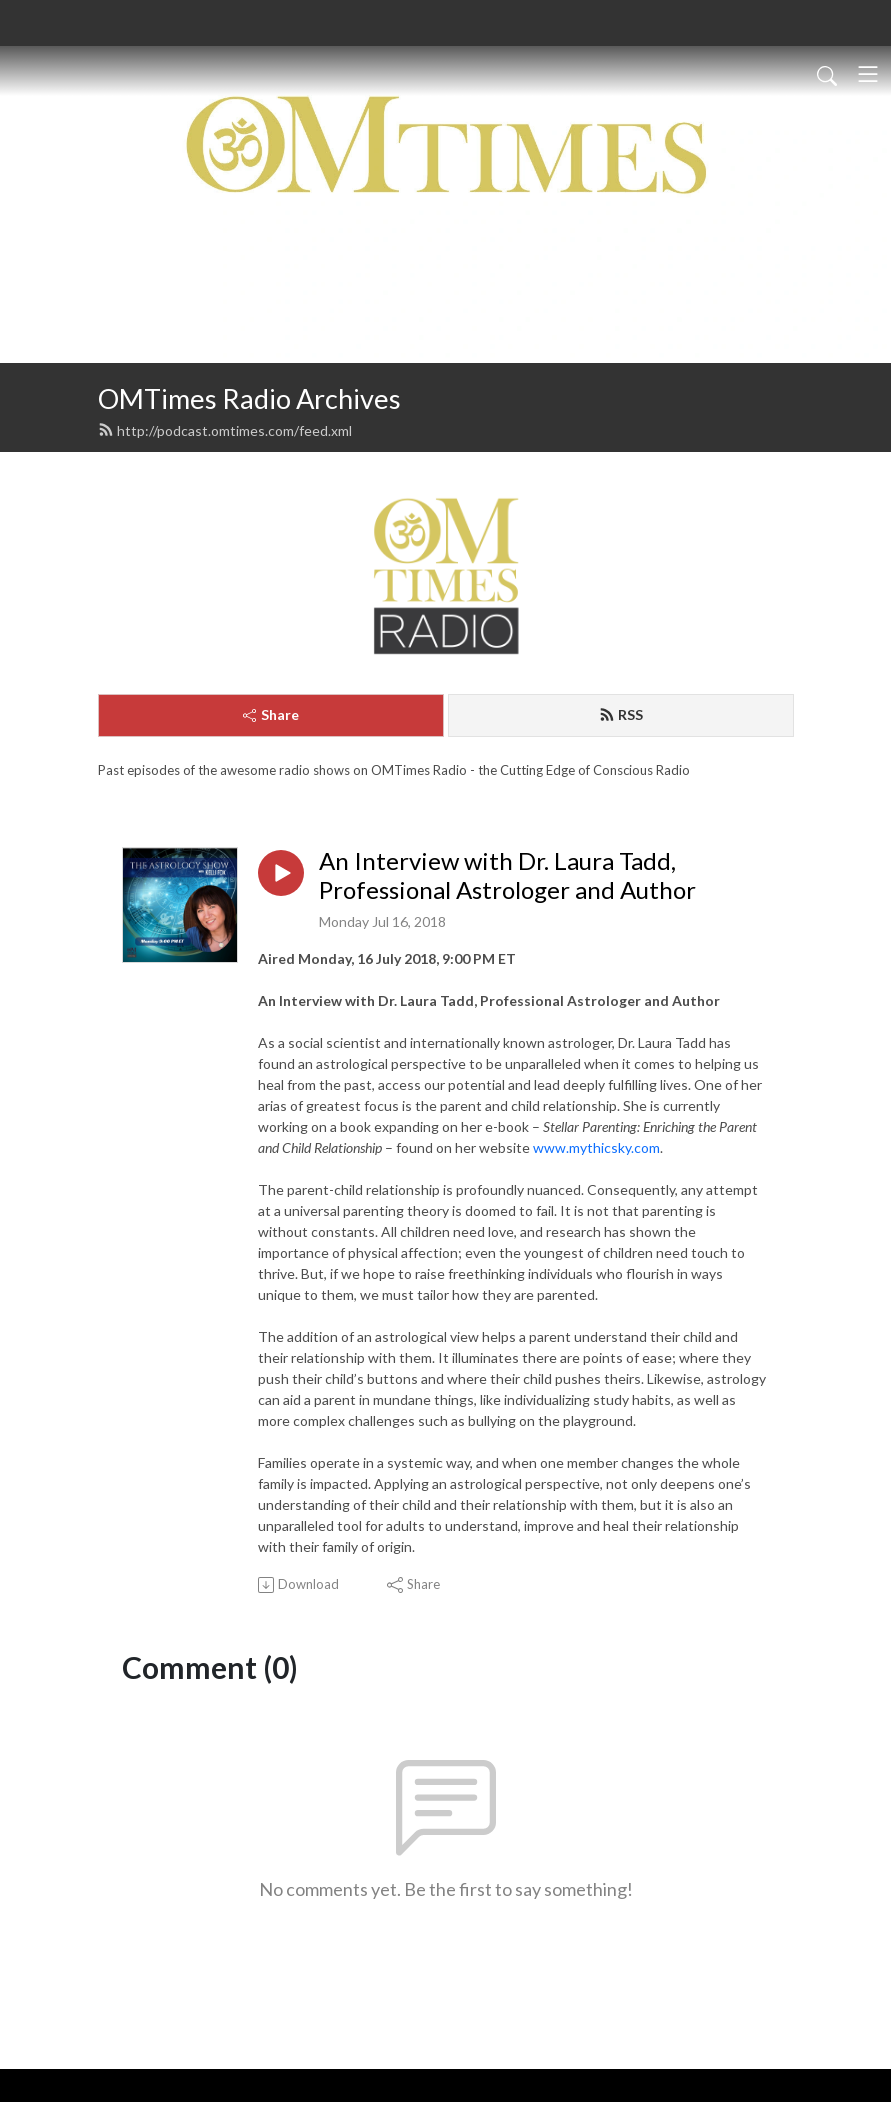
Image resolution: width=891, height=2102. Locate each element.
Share (271, 714)
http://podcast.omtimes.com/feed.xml (225, 430)
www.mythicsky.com (596, 1147)
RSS (621, 714)
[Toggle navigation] (868, 74)
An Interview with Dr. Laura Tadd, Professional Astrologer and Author (507, 875)
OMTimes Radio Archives (249, 398)
